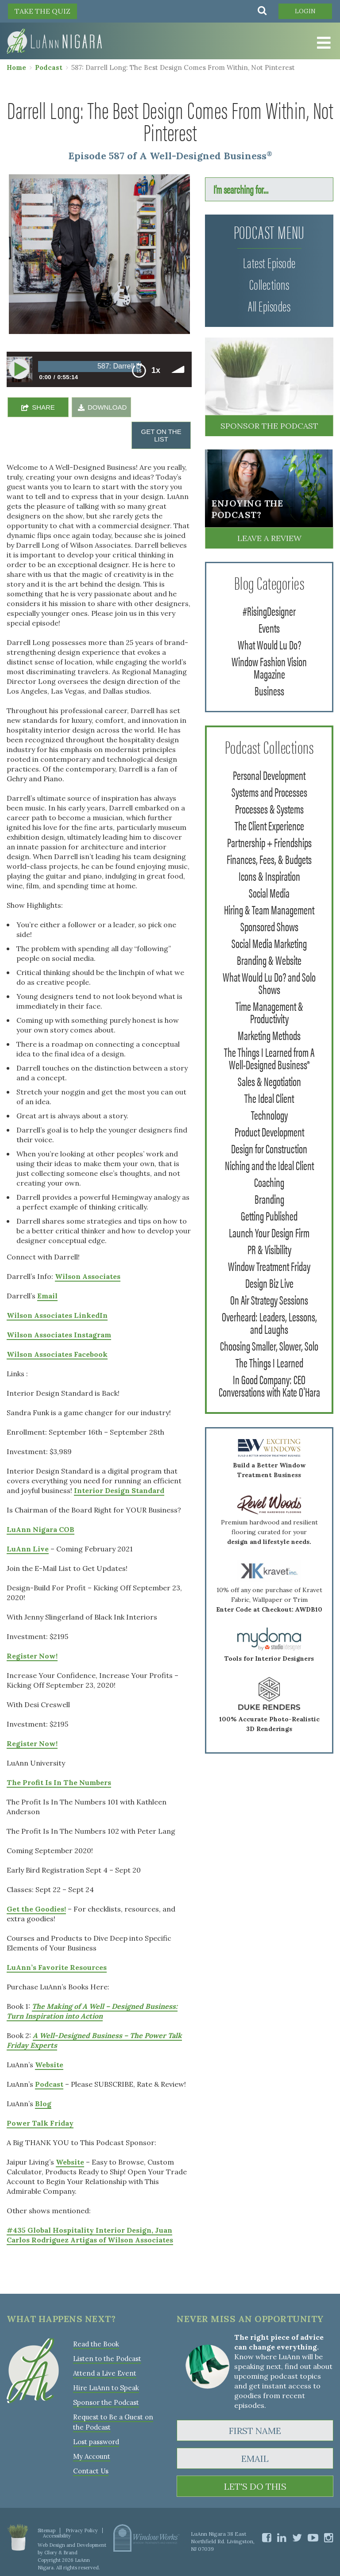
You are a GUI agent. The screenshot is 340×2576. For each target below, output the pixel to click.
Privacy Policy (82, 2530)
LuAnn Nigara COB (40, 1529)
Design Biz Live (269, 1282)
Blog (43, 2103)
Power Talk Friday (40, 2123)
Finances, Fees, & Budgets (269, 859)
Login (305, 11)
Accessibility (57, 2536)
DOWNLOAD (107, 407)
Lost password (96, 2442)
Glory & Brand (60, 2552)
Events (269, 627)
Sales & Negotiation (269, 1081)
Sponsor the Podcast (269, 426)
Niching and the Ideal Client (269, 1165)
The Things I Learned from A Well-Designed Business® (269, 1058)
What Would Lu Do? (269, 644)
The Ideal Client (269, 1097)
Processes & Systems (269, 808)
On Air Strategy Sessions (269, 1299)
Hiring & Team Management (269, 909)
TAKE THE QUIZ (42, 11)
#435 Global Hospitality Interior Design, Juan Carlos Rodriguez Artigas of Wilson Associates (90, 2235)
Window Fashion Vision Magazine (269, 667)
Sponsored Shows (269, 926)
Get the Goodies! (36, 1908)
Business (269, 690)
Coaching (269, 1181)
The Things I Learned (269, 1362)
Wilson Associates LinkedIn (57, 1315)
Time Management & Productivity (269, 1012)
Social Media (269, 892)
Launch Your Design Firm (269, 1232)
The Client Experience (269, 825)
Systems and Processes (269, 791)
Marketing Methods (269, 1035)
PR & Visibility (269, 1249)
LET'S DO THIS (255, 2486)
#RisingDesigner (269, 610)
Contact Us (90, 2471)
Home (16, 67)
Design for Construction (269, 1148)
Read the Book (96, 2344)
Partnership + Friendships (269, 842)
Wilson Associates (87, 1276)
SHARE (43, 407)
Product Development (269, 1131)
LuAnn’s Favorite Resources (57, 1967)
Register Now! (32, 1655)
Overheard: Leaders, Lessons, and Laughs (269, 1322)
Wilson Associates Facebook (57, 1354)
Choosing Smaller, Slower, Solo (269, 1345)
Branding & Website (269, 959)
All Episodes (269, 305)
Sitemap (46, 2530)
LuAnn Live (28, 1548)
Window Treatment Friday (269, 1266)
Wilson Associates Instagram (59, 1334)
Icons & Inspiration (269, 875)
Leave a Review (269, 538)
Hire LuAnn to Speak (106, 2388)
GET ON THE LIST (161, 435)
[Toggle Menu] (322, 43)
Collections (269, 284)
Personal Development (269, 774)
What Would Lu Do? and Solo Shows (269, 982)
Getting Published (269, 1215)
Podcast (48, 67)
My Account (91, 2456)
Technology (269, 1114)
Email (47, 1295)
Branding (269, 1198)
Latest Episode (269, 262)
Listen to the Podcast (107, 2358)
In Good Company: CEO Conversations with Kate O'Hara (269, 1385)
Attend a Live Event (104, 2373)
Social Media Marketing (269, 943)
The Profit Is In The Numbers (59, 1782)
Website (49, 2064)
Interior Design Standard (119, 1490)
